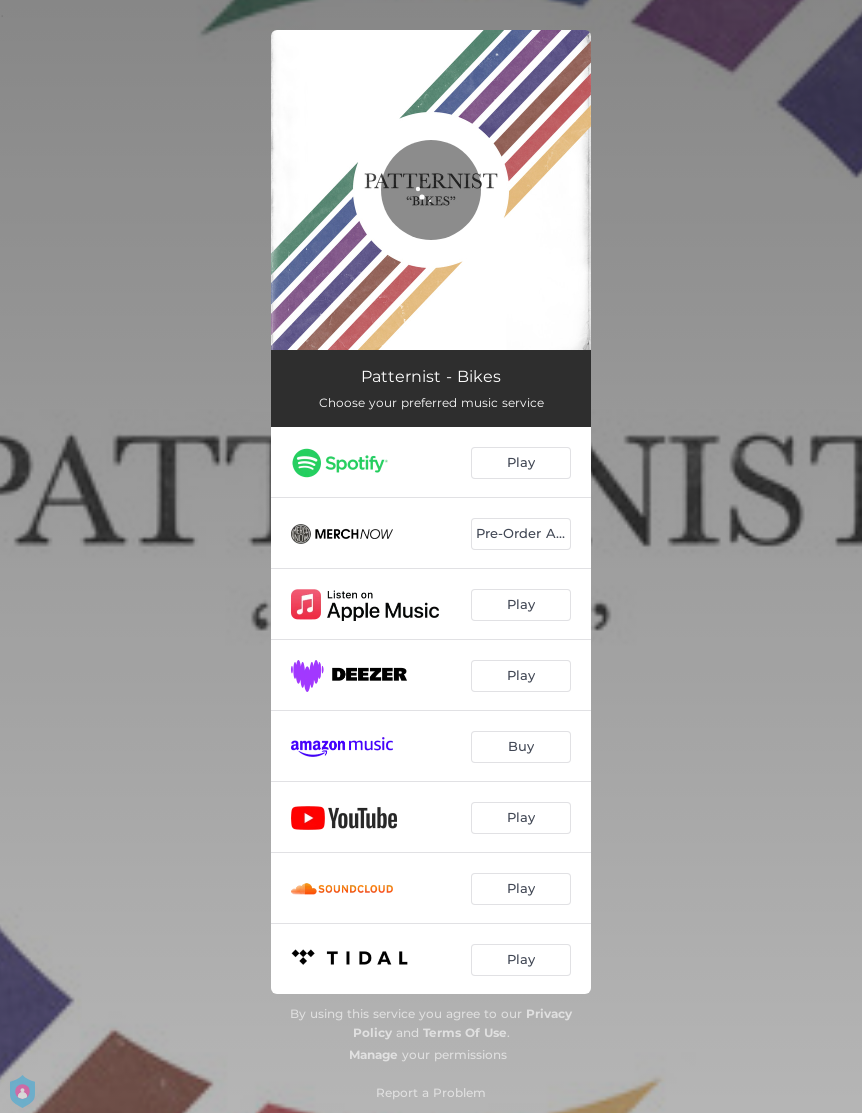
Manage (373, 1054)
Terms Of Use (465, 1032)
